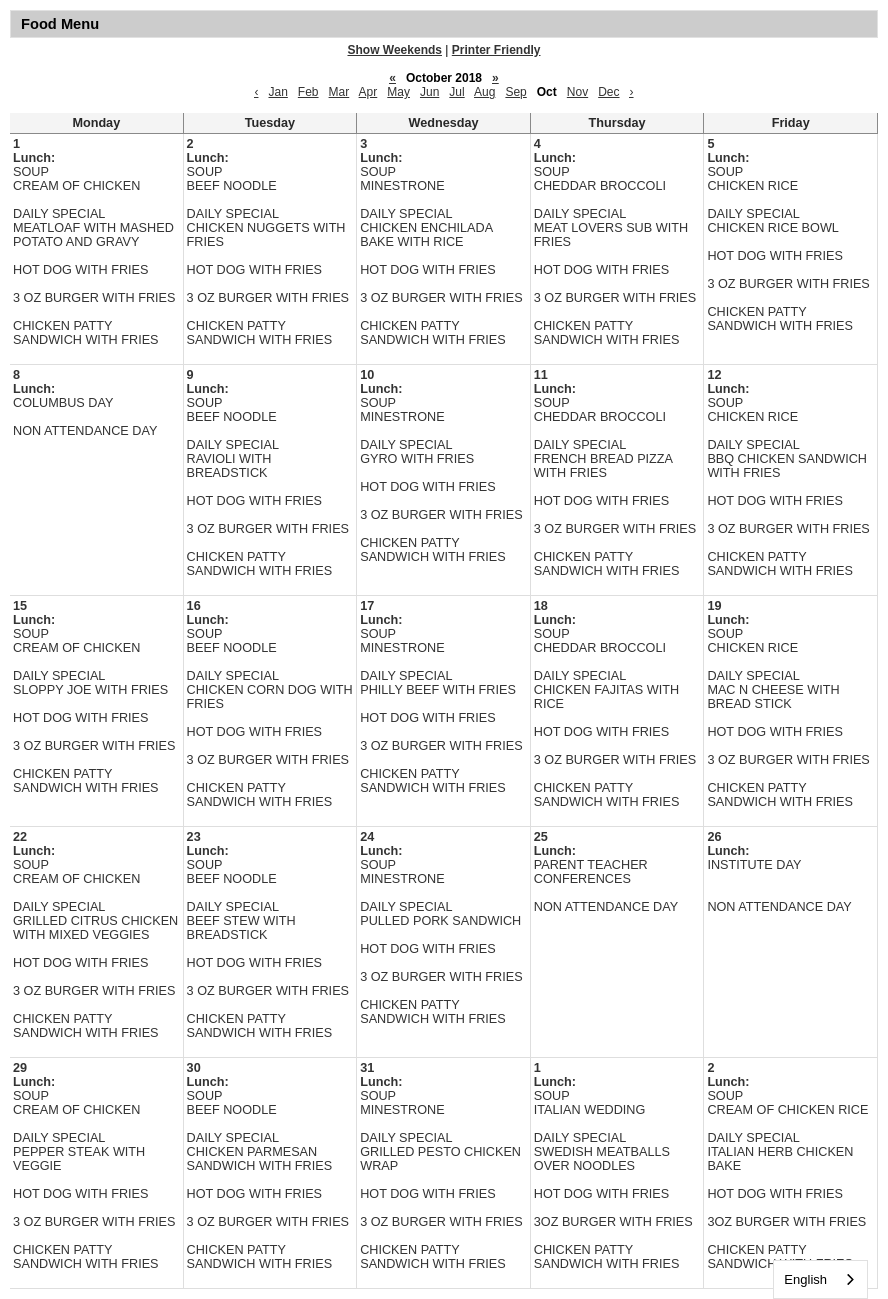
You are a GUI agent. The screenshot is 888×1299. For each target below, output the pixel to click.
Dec (608, 92)
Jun (429, 92)
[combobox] (820, 1279)
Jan (277, 92)
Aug (484, 92)
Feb (308, 92)
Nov (577, 92)
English (805, 1279)
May (398, 92)
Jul (456, 92)
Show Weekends (395, 50)
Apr (368, 92)
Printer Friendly (496, 50)
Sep (515, 92)
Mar (339, 92)
